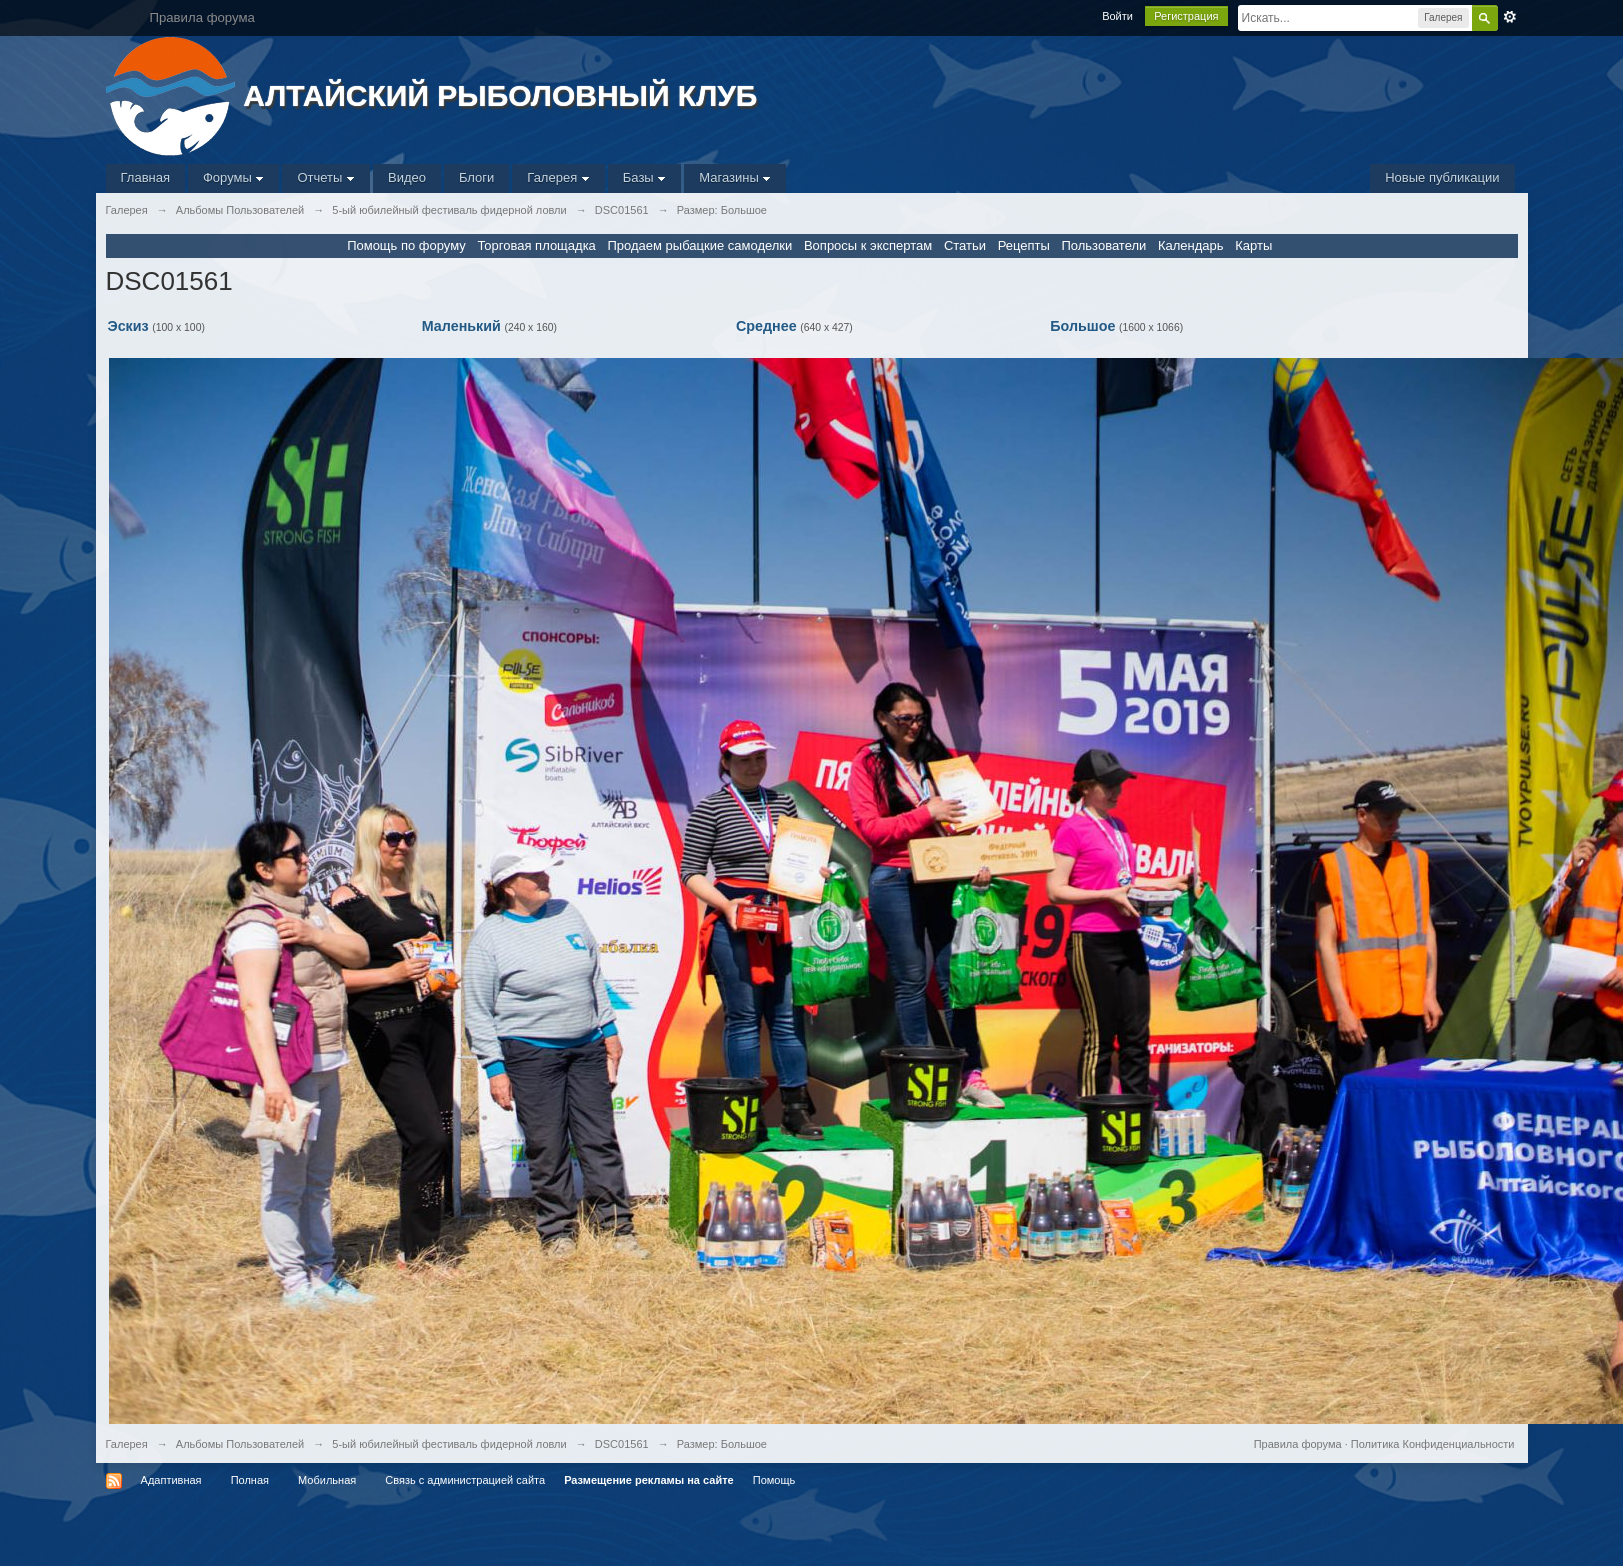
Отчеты (326, 177)
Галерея (558, 177)
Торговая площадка (536, 245)
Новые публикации (1442, 177)
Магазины (735, 177)
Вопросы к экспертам (868, 245)
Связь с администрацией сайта (465, 1480)
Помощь (774, 1480)
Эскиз (128, 326)
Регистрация (1186, 16)
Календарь (1191, 245)
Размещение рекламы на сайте (649, 1480)
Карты (1253, 245)
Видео (407, 177)
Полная (250, 1480)
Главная (145, 177)
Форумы (233, 177)
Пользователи (1103, 245)
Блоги (476, 177)
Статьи (965, 245)
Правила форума (1298, 1444)
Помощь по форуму (406, 245)
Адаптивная (171, 1480)
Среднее (766, 326)
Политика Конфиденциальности (1433, 1444)
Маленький (461, 326)
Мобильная (327, 1480)
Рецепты (1024, 245)
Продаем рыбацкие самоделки (699, 245)
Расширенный (1510, 17)
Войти (1117, 16)
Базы (645, 177)
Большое (1082, 326)
